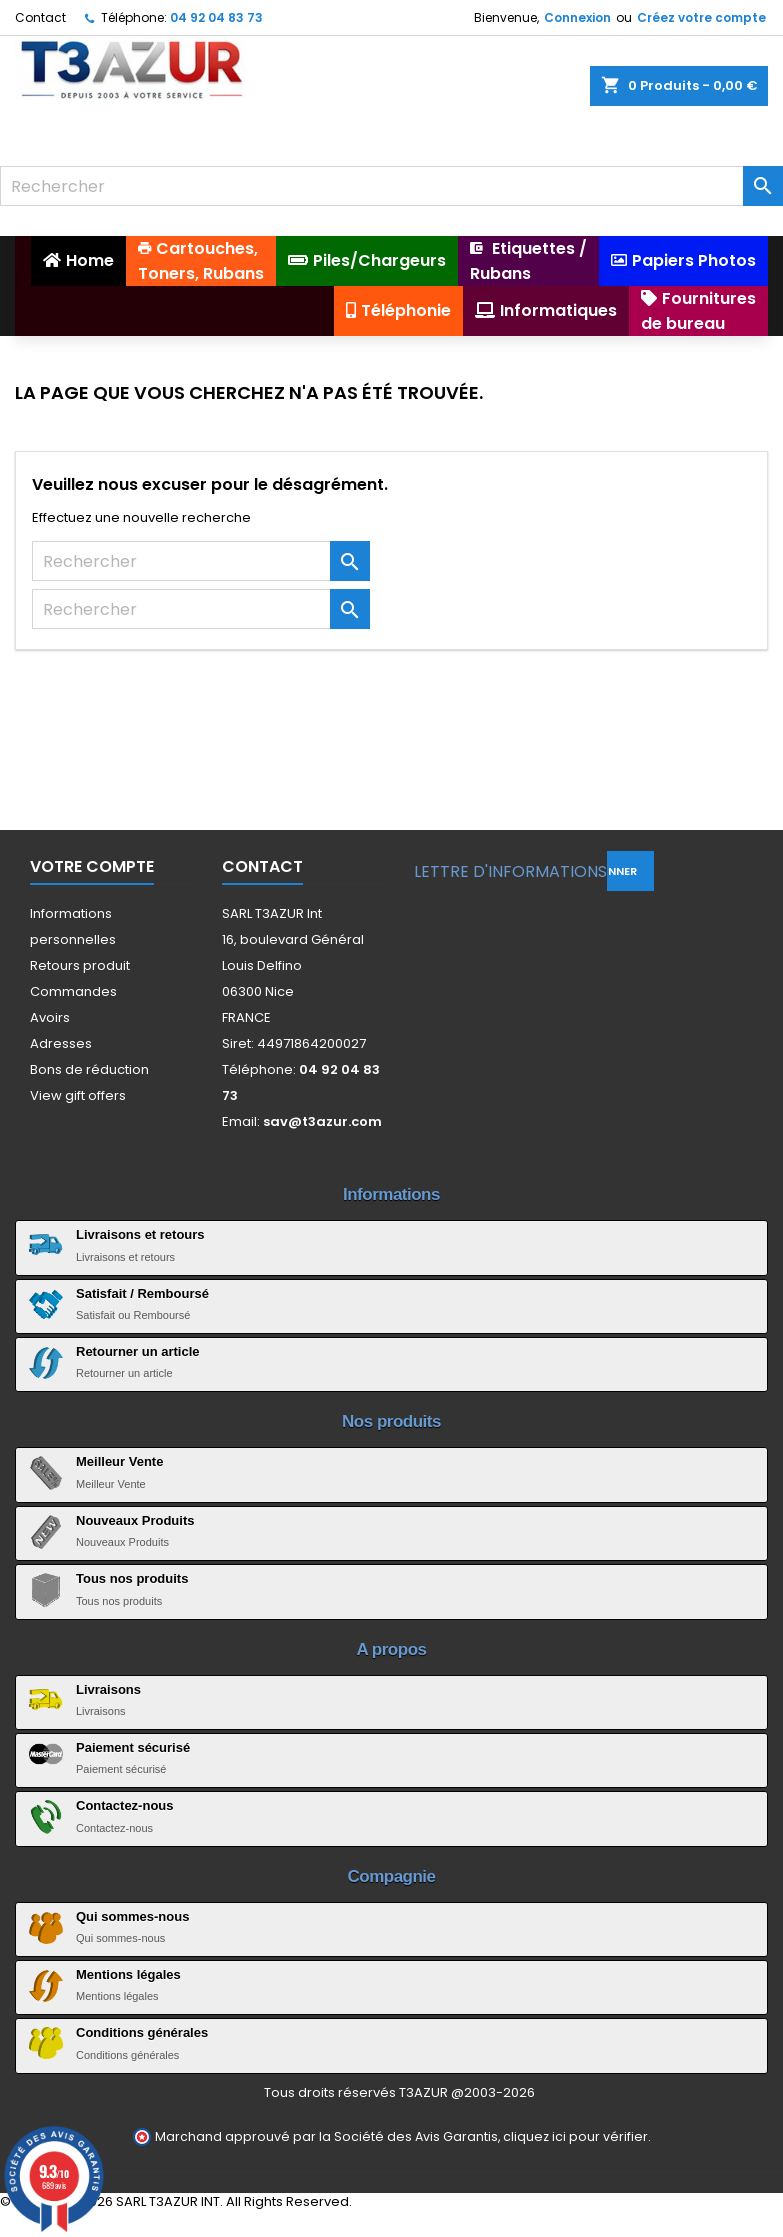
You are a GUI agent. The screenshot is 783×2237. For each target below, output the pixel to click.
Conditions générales (142, 2032)
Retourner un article (138, 1351)
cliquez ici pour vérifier (575, 2136)
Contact (40, 17)
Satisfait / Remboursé (142, 1293)
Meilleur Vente (119, 1461)
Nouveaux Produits (135, 1520)
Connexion (577, 17)
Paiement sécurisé (133, 1747)
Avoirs (50, 1017)
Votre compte (92, 866)
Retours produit (80, 965)
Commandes (73, 991)
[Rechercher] (391, 186)
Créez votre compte (701, 17)
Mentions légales (128, 1974)
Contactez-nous (125, 1805)
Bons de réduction (89, 1069)
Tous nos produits (132, 1578)
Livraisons (108, 1689)
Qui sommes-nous (132, 1916)
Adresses (61, 1043)
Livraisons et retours (140, 1234)
